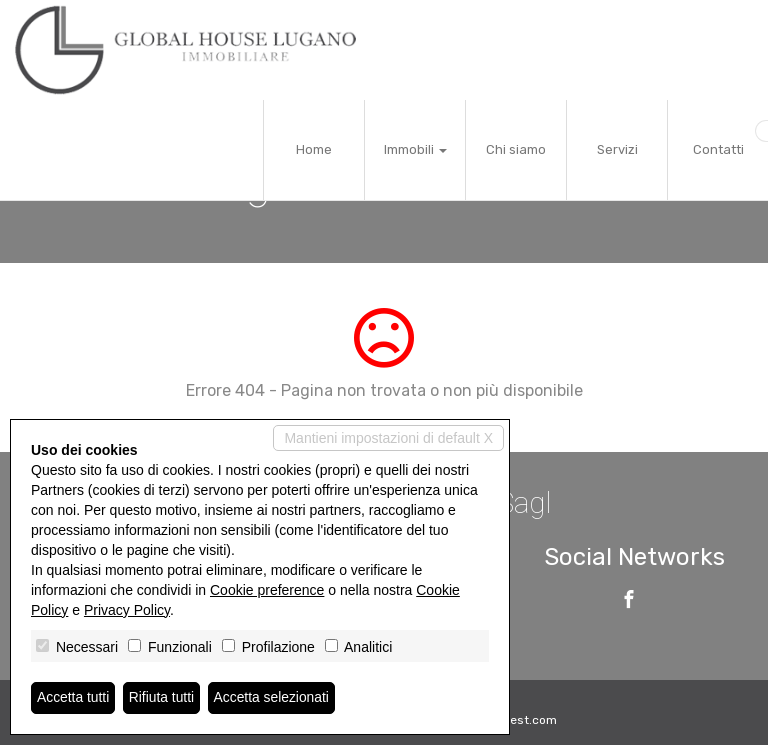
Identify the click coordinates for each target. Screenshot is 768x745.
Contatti (718, 149)
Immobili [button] (415, 149)
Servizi (617, 149)
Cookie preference (267, 590)
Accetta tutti (73, 698)
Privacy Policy (127, 610)
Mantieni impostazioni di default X (388, 438)
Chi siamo (516, 149)
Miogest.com (520, 720)
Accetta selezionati (273, 698)
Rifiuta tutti (163, 698)
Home (314, 149)
